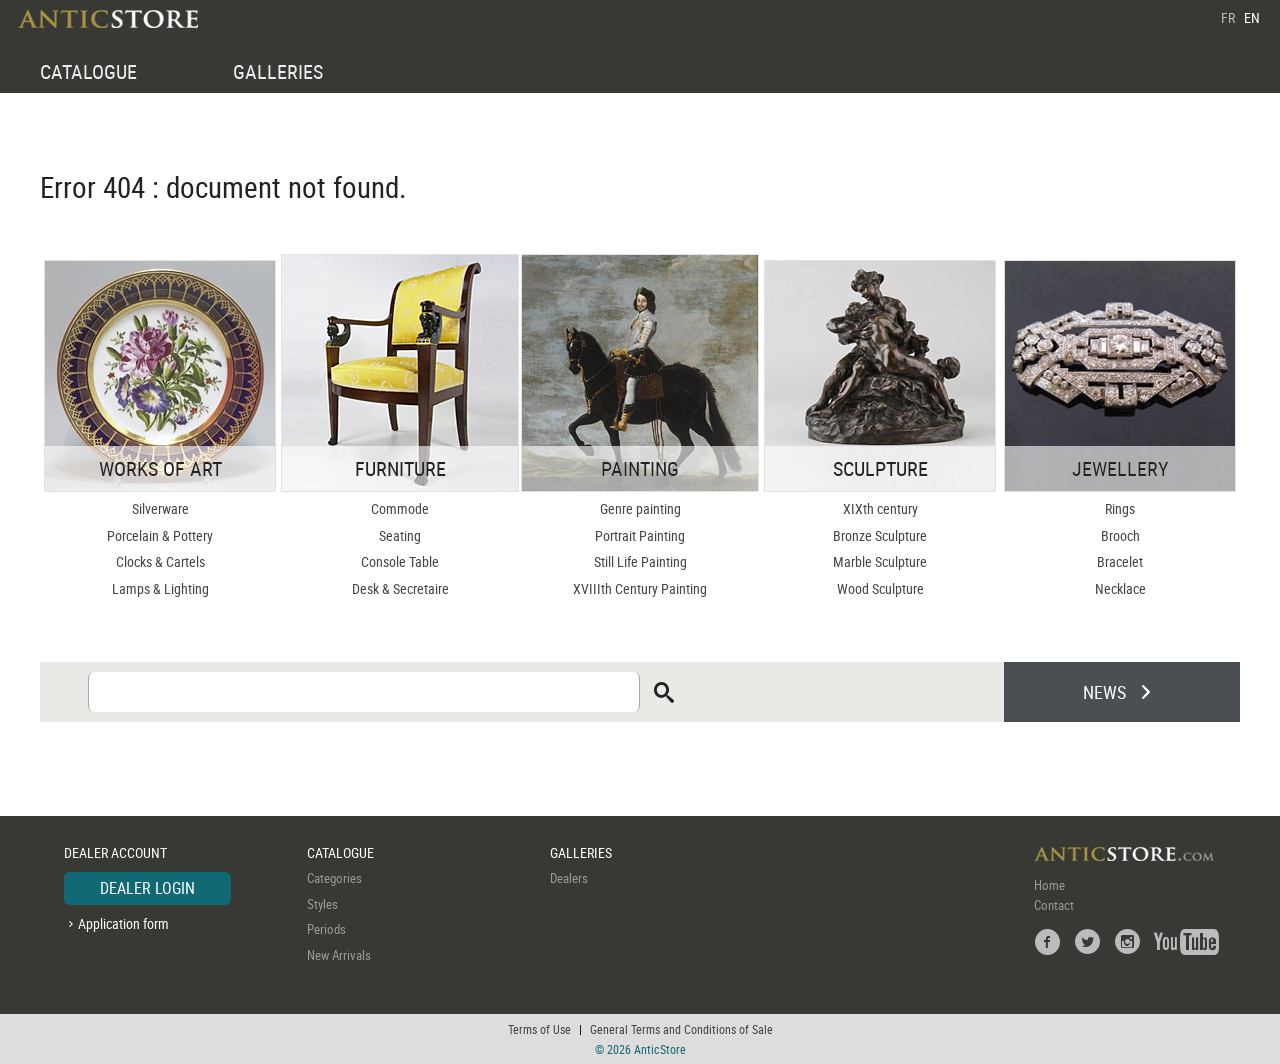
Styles (322, 904)
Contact (1054, 905)
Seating (400, 535)
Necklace (1120, 588)
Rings (1120, 508)
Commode (400, 508)
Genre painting (640, 508)
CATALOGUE (88, 71)
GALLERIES (278, 71)
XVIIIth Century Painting (640, 588)
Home (1049, 885)
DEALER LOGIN (147, 888)
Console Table (400, 561)
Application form (123, 923)
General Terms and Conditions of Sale (681, 1029)
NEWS (1104, 692)
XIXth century (880, 508)
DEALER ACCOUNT (115, 852)
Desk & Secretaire (400, 588)
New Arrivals (339, 955)
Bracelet (1120, 561)
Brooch (1120, 535)
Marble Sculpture (880, 561)
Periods (326, 929)
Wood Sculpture (880, 588)
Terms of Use (539, 1029)
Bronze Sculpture (880, 535)
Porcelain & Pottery (160, 535)
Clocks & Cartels (160, 561)
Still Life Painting (640, 561)
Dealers (569, 878)
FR (1228, 17)
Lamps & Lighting (160, 588)
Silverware (160, 508)
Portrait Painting (640, 535)
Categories (334, 878)
